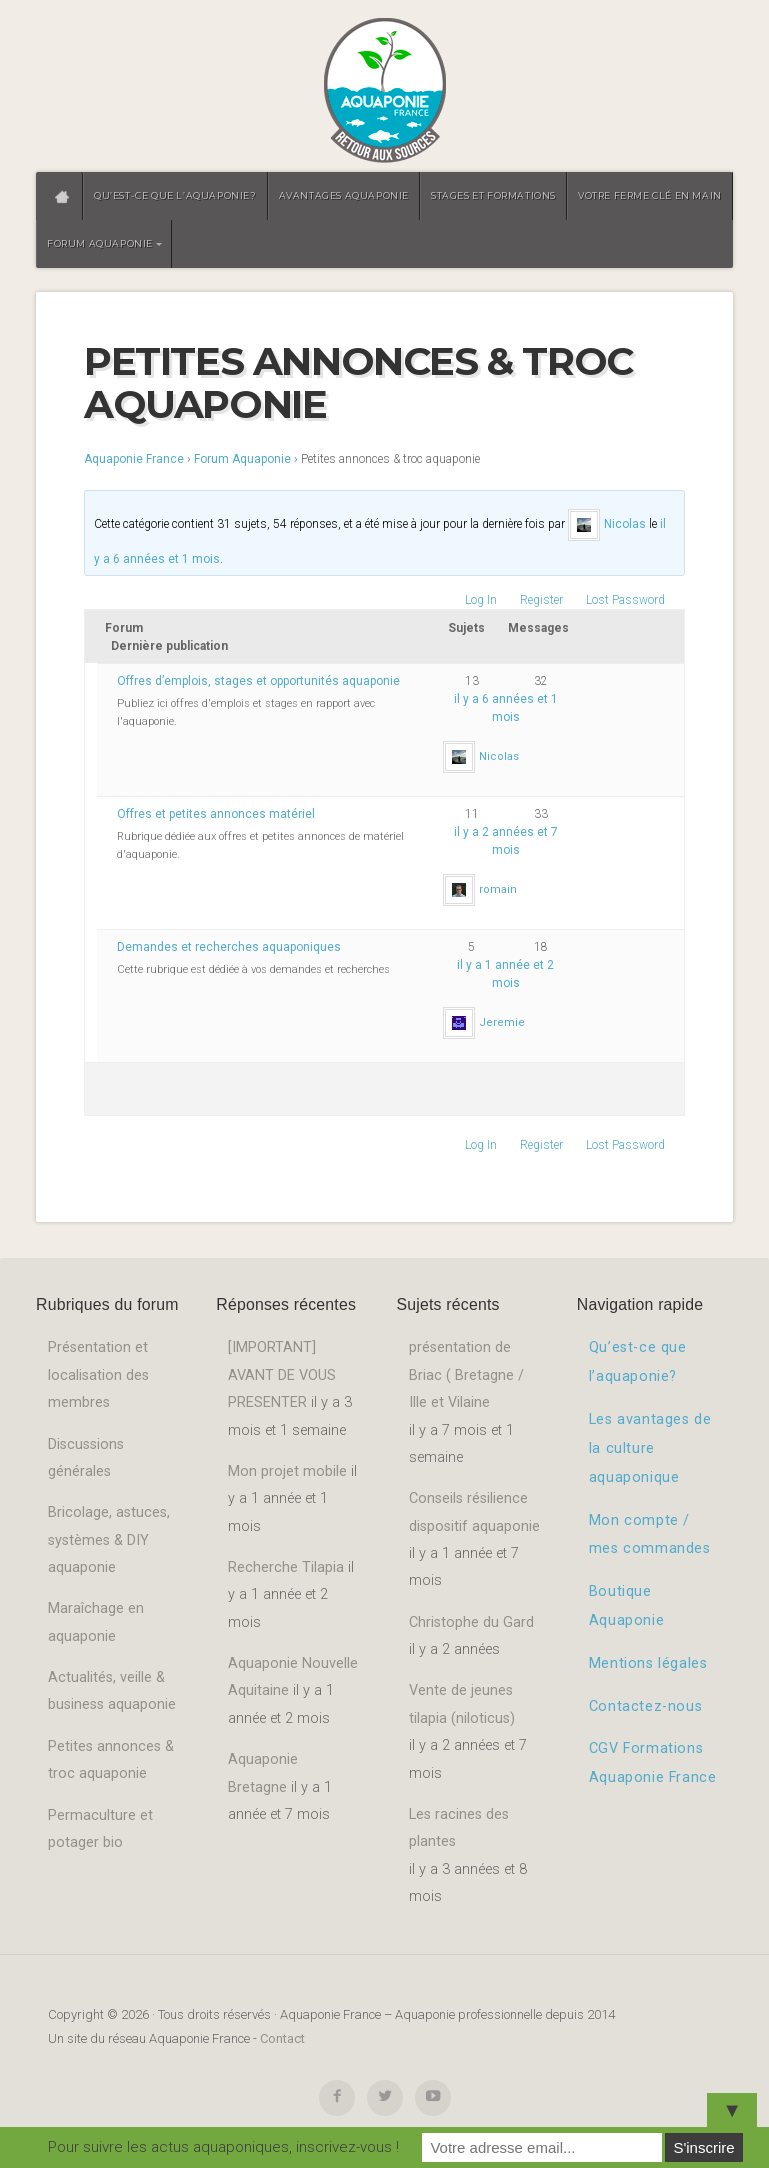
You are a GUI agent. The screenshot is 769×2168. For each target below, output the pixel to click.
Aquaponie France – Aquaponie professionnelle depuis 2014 (384, 92)
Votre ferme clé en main (650, 195)
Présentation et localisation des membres (98, 1375)
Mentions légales (648, 1663)
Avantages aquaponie (344, 195)
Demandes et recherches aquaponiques (229, 947)
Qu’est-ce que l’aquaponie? (175, 195)
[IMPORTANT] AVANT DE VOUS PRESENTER (282, 1375)
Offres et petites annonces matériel (216, 814)
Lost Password (625, 600)
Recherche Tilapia (286, 1567)
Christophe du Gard (471, 1622)
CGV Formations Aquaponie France (653, 1763)
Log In (481, 600)
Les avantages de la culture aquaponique (650, 1448)
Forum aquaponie (100, 243)
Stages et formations (493, 195)
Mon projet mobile (287, 1471)
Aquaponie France (134, 459)
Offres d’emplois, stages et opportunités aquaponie (258, 681)
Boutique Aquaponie (626, 1606)
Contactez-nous (645, 1706)
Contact (282, 2038)
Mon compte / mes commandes (650, 1535)
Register (541, 600)
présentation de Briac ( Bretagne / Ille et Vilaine (466, 1375)
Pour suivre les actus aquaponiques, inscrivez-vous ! (223, 2147)
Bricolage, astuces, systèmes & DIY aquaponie (109, 1540)
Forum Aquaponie (242, 459)
